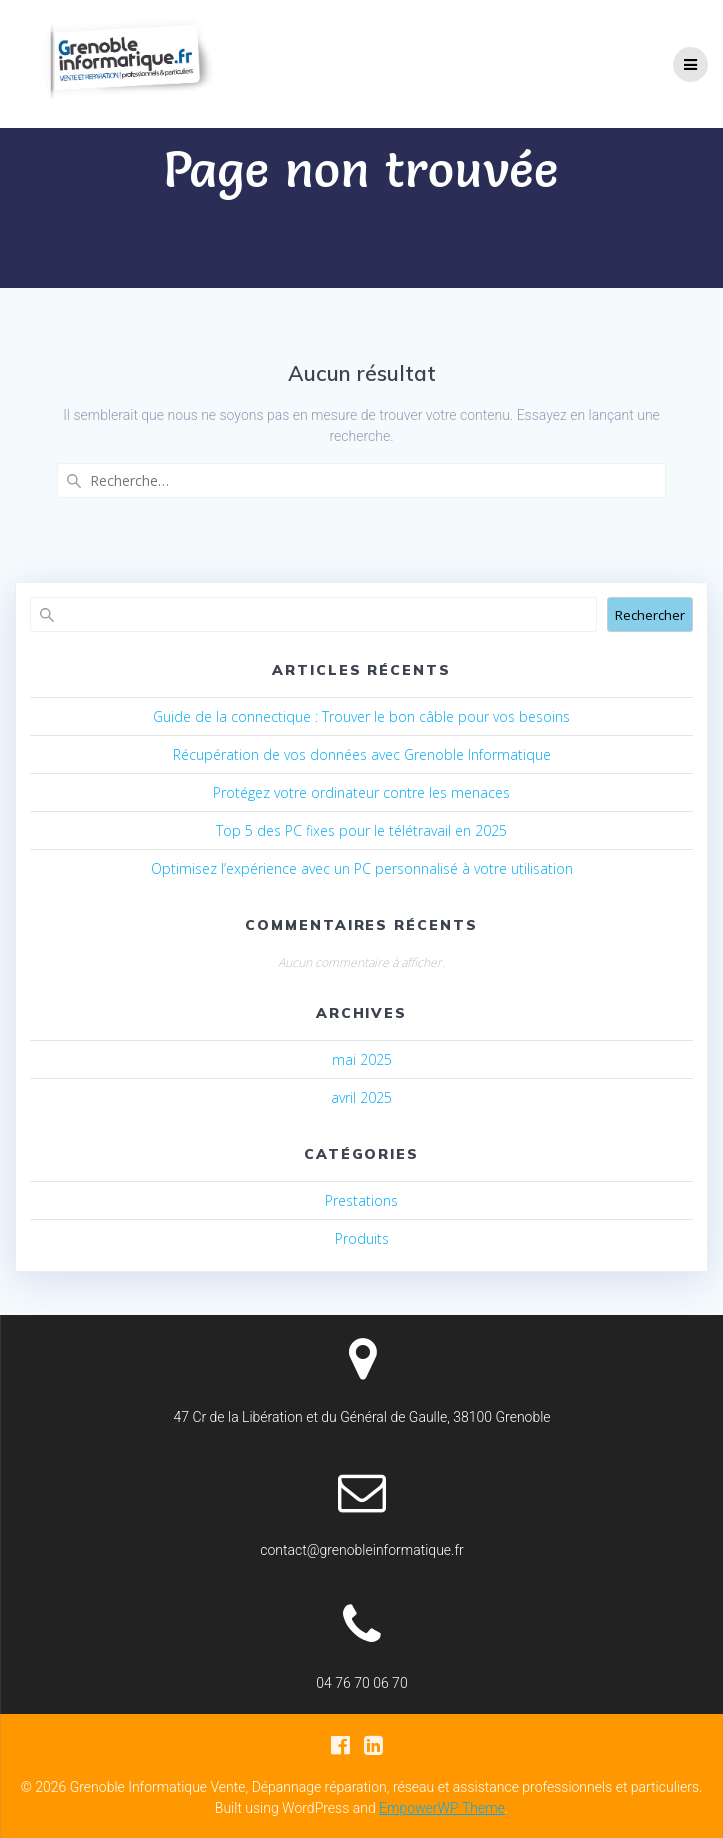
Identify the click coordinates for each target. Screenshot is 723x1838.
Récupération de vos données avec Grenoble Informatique (362, 754)
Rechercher (650, 615)
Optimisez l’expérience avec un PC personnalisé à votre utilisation (362, 868)
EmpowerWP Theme (442, 1808)
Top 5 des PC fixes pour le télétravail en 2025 (361, 830)
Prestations (361, 1200)
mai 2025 (362, 1059)
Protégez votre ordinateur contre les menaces (361, 792)
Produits (362, 1238)
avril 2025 (361, 1097)
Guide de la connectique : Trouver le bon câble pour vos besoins (361, 716)
